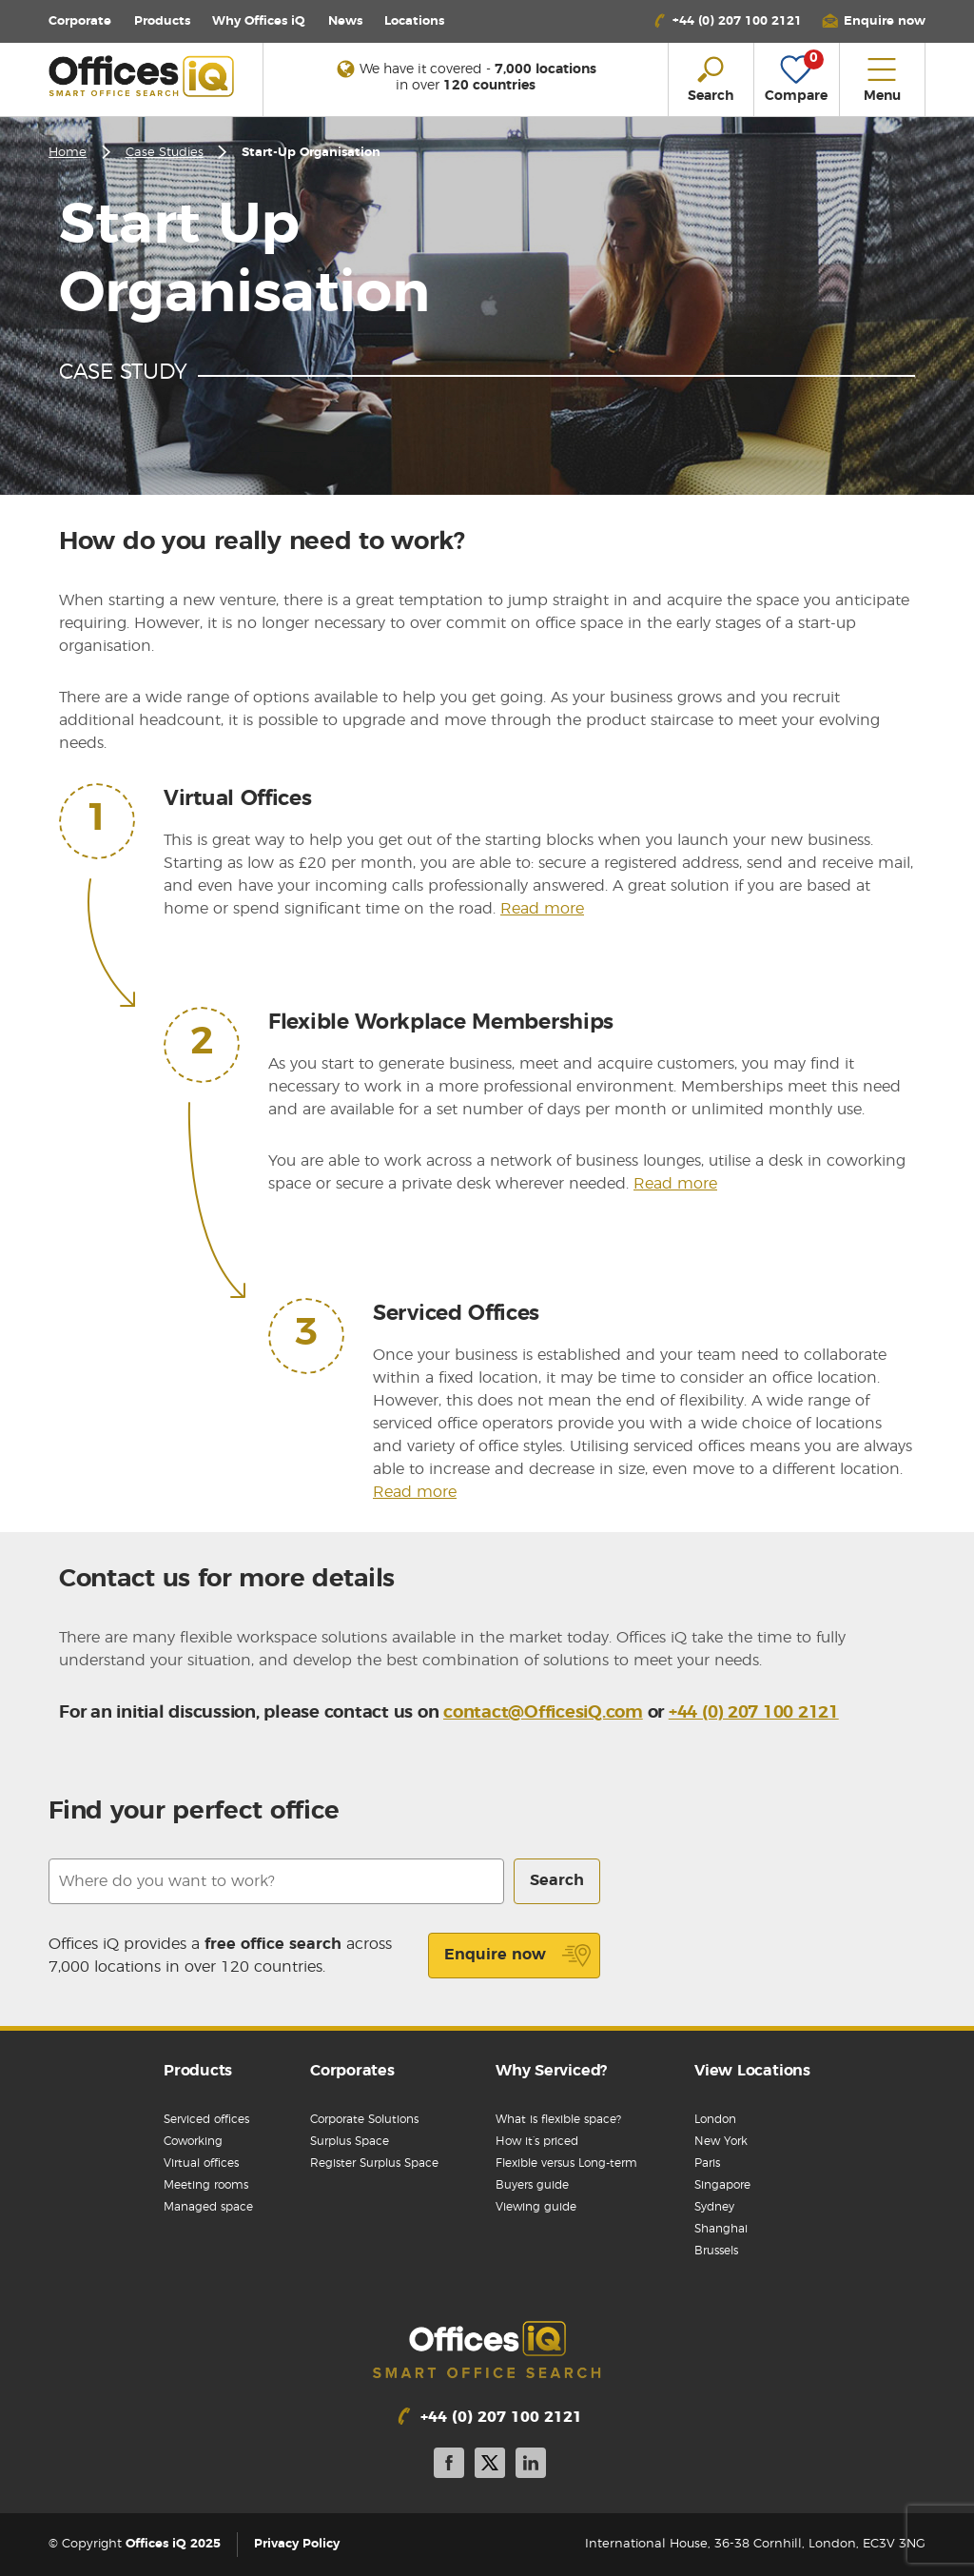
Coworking (193, 2141)
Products (162, 21)
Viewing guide (536, 2206)
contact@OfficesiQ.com (543, 1712)
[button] (873, 21)
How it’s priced (537, 2141)
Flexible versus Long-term (566, 2163)
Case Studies (165, 153)
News (345, 21)
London (715, 2119)
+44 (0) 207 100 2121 (754, 1712)
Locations (414, 21)
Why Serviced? (551, 2070)
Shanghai (721, 2228)
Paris (707, 2163)
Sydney (714, 2206)
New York (721, 2141)
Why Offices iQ (258, 21)
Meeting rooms (206, 2185)
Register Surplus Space (374, 2163)
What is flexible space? (558, 2119)
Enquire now (518, 1955)
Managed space (208, 2206)
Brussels (716, 2250)
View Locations (752, 2070)
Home (68, 153)
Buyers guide (532, 2185)
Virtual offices (201, 2163)
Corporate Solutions (364, 2119)
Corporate (80, 21)
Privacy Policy (297, 2544)
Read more (542, 908)
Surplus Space (349, 2141)
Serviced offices (206, 2119)
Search (557, 1880)
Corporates (352, 2070)
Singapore (722, 2185)
